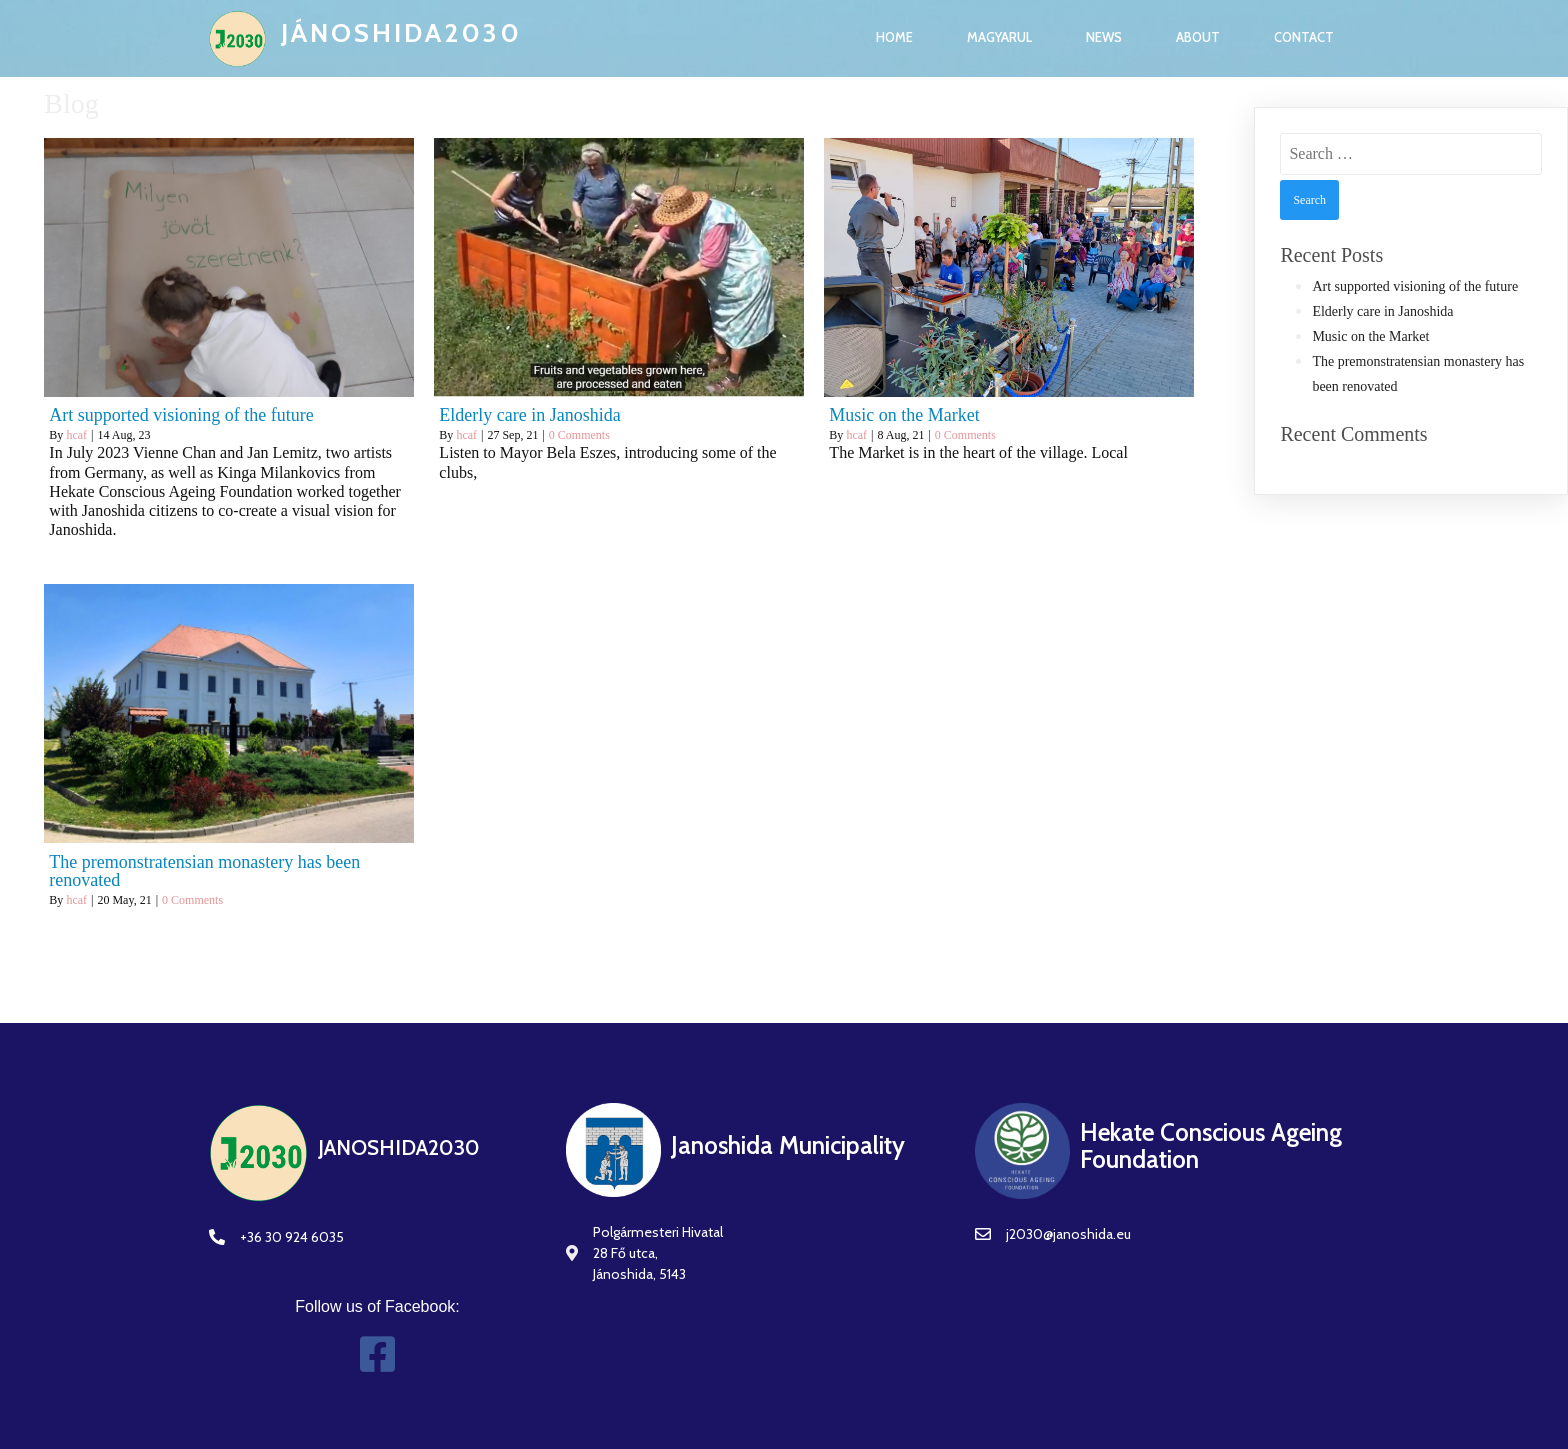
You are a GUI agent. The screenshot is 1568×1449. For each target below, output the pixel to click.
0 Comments (579, 435)
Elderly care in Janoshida (1382, 311)
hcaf (76, 435)
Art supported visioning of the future (1415, 286)
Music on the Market (1370, 336)
